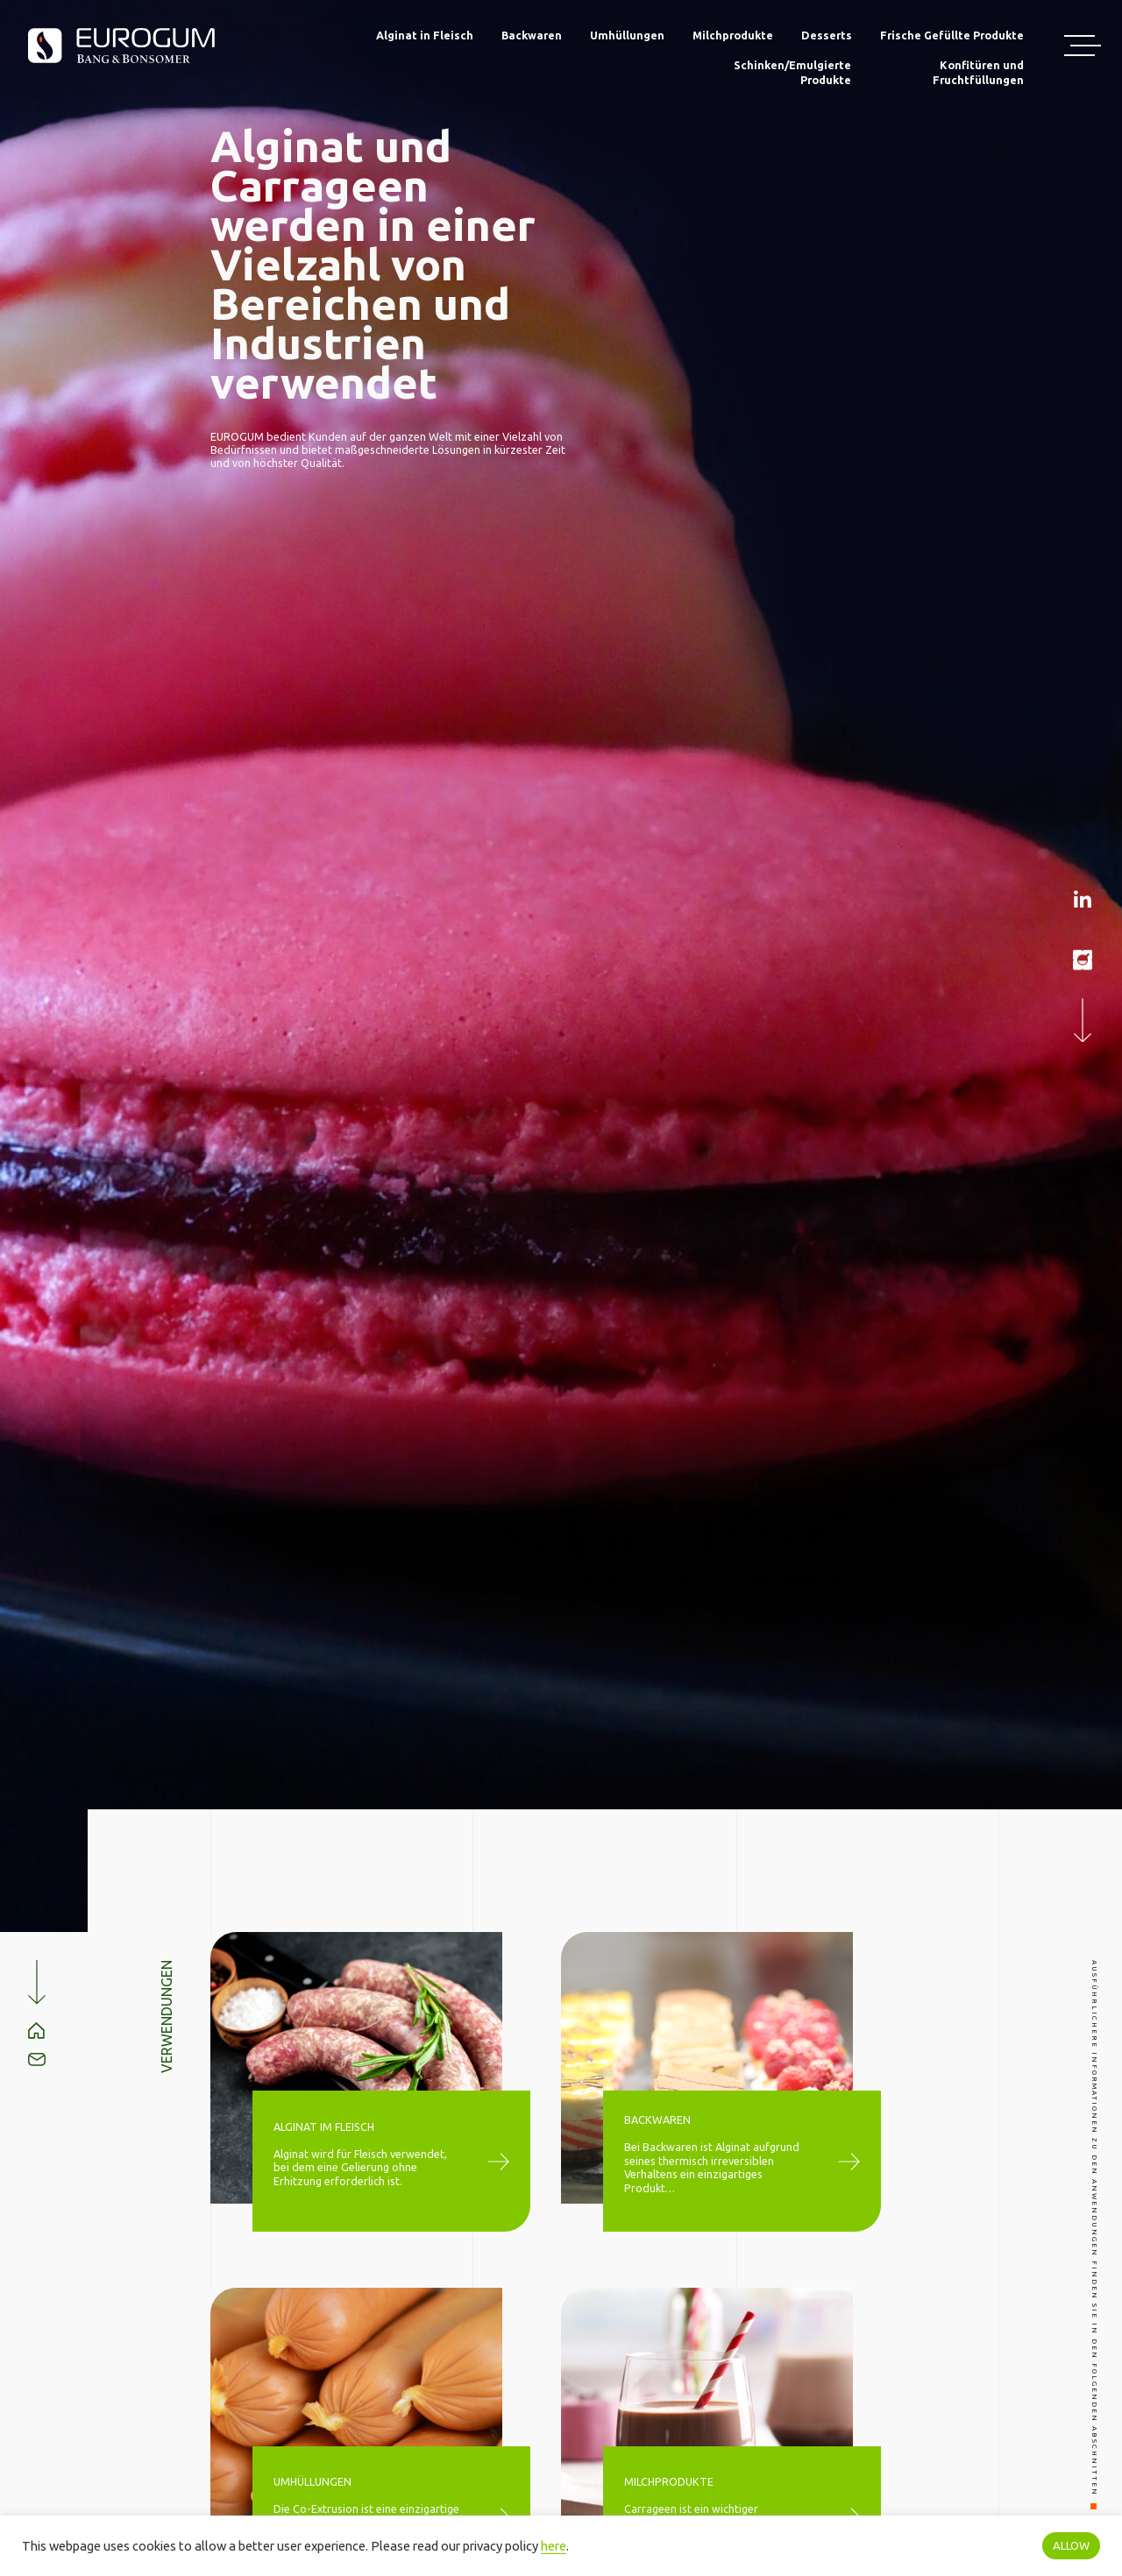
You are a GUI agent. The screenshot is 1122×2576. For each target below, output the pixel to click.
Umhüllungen (627, 35)
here (553, 2545)
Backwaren (531, 35)
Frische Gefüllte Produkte (952, 35)
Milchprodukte (732, 35)
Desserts (826, 35)
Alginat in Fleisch (424, 35)
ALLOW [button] (1071, 2545)
